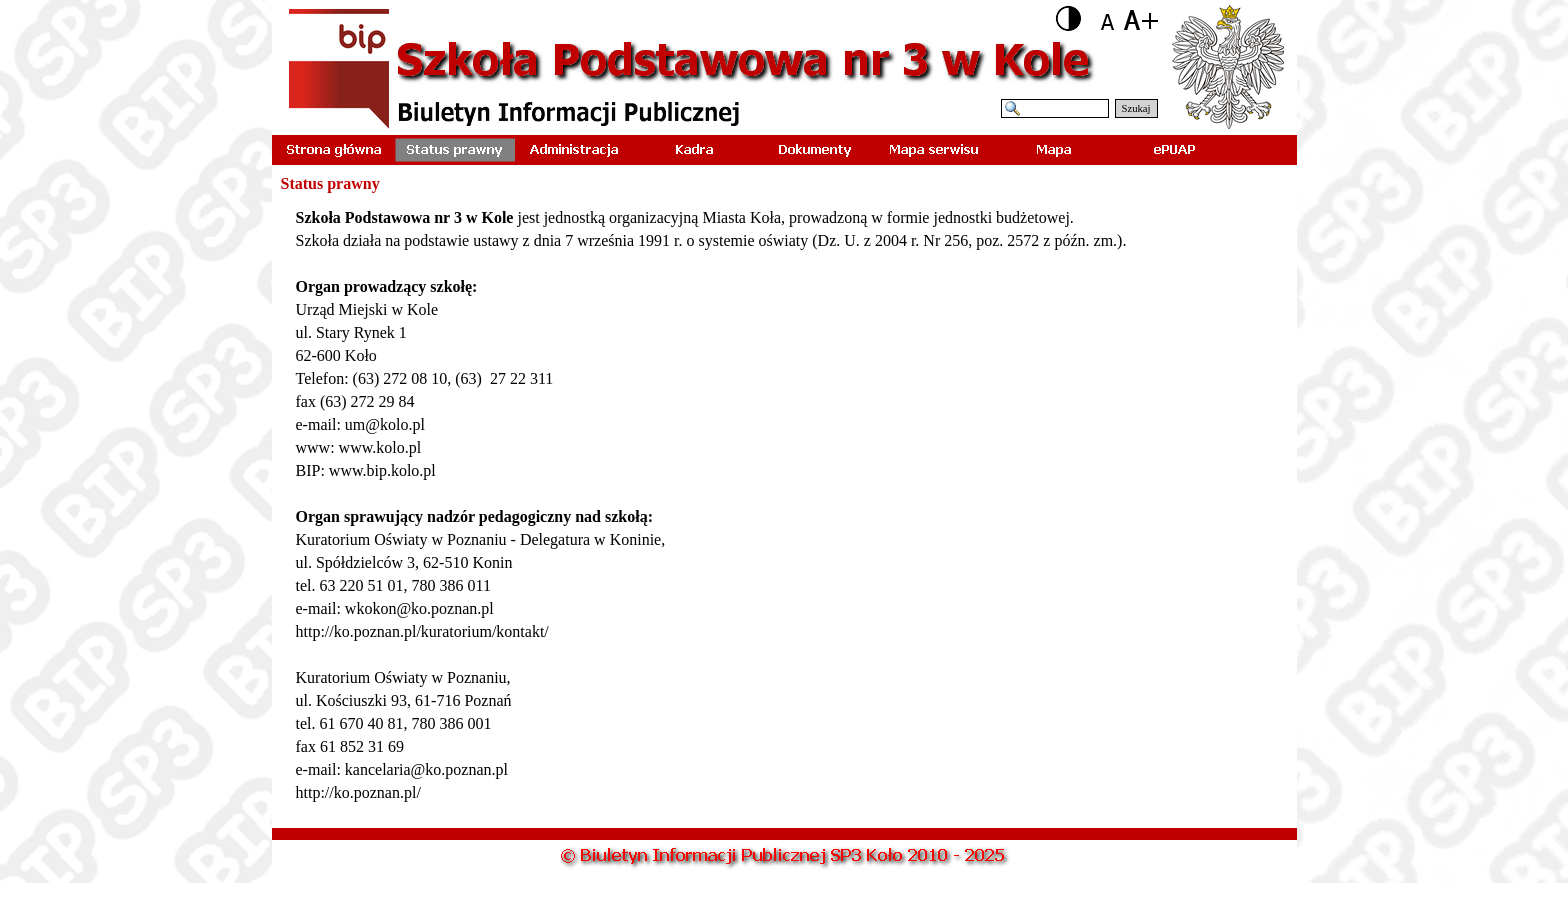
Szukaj (1136, 108)
